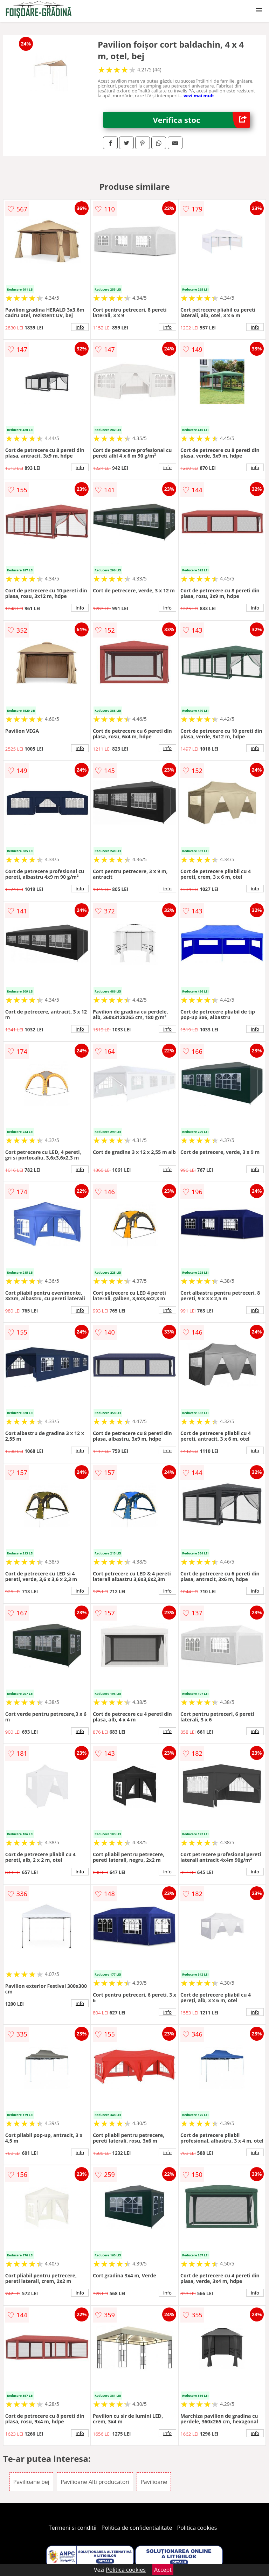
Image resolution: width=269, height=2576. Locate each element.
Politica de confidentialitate (137, 2528)
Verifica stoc (201, 120)
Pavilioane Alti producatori (95, 2482)
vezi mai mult (199, 95)
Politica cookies (197, 2528)
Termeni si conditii (73, 2528)
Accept (163, 2570)
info (80, 327)
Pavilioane (153, 2482)
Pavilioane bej (31, 2482)
